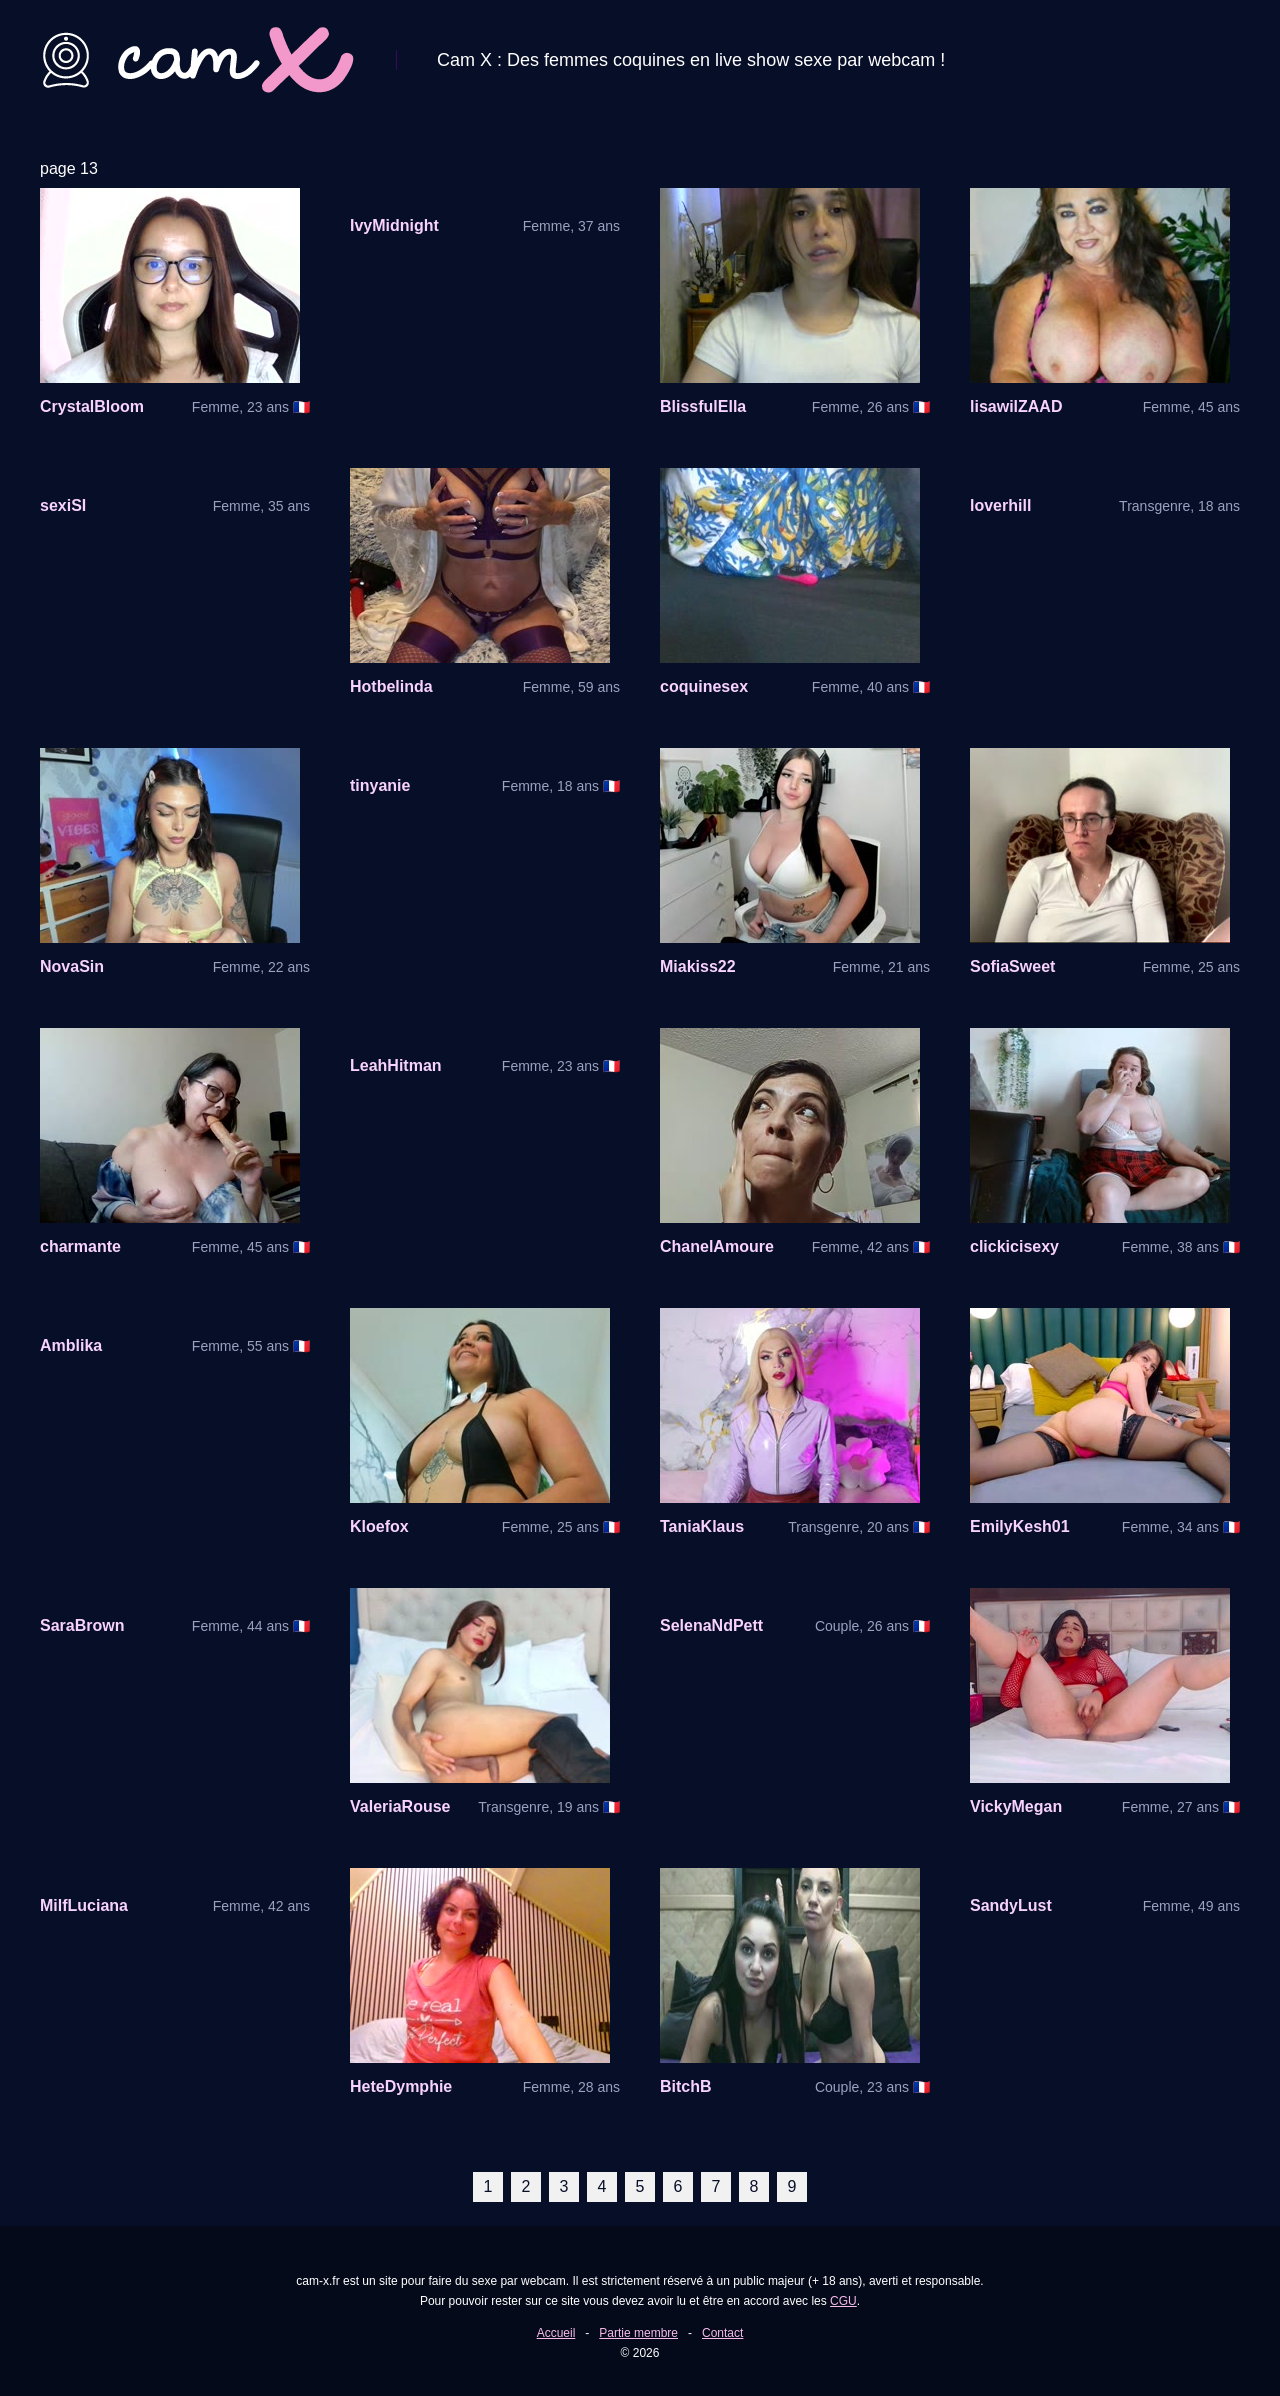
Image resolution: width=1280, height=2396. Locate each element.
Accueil (556, 2333)
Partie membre (638, 2333)
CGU (843, 2301)
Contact (722, 2333)
